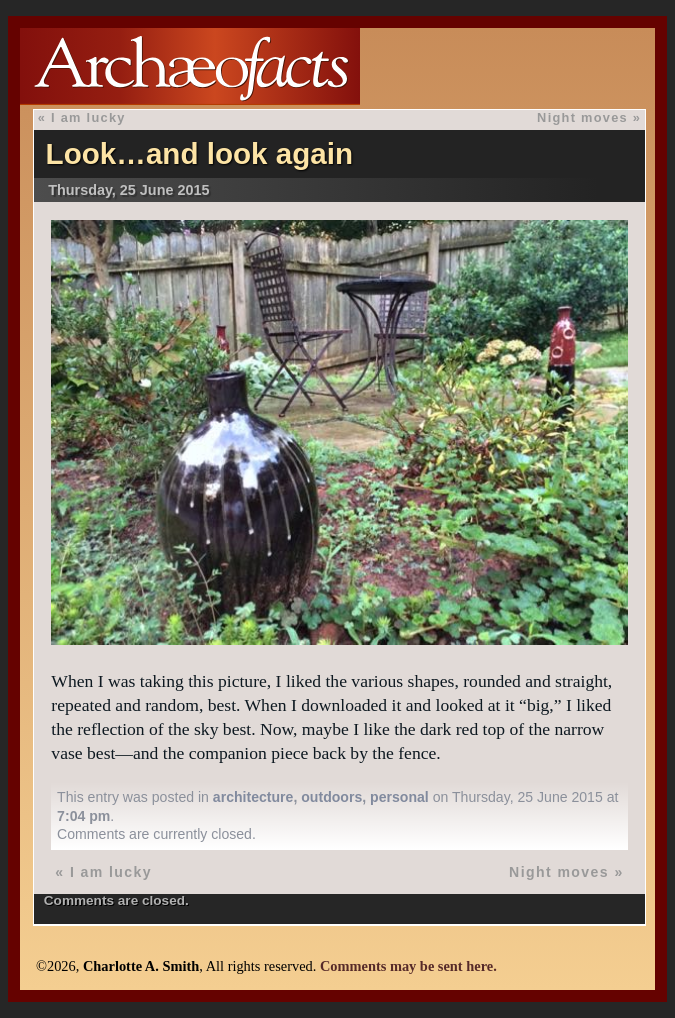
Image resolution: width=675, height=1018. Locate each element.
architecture (253, 797)
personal (399, 797)
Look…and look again (199, 153)
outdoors (331, 797)
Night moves (582, 117)
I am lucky (88, 117)
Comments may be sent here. (408, 966)
